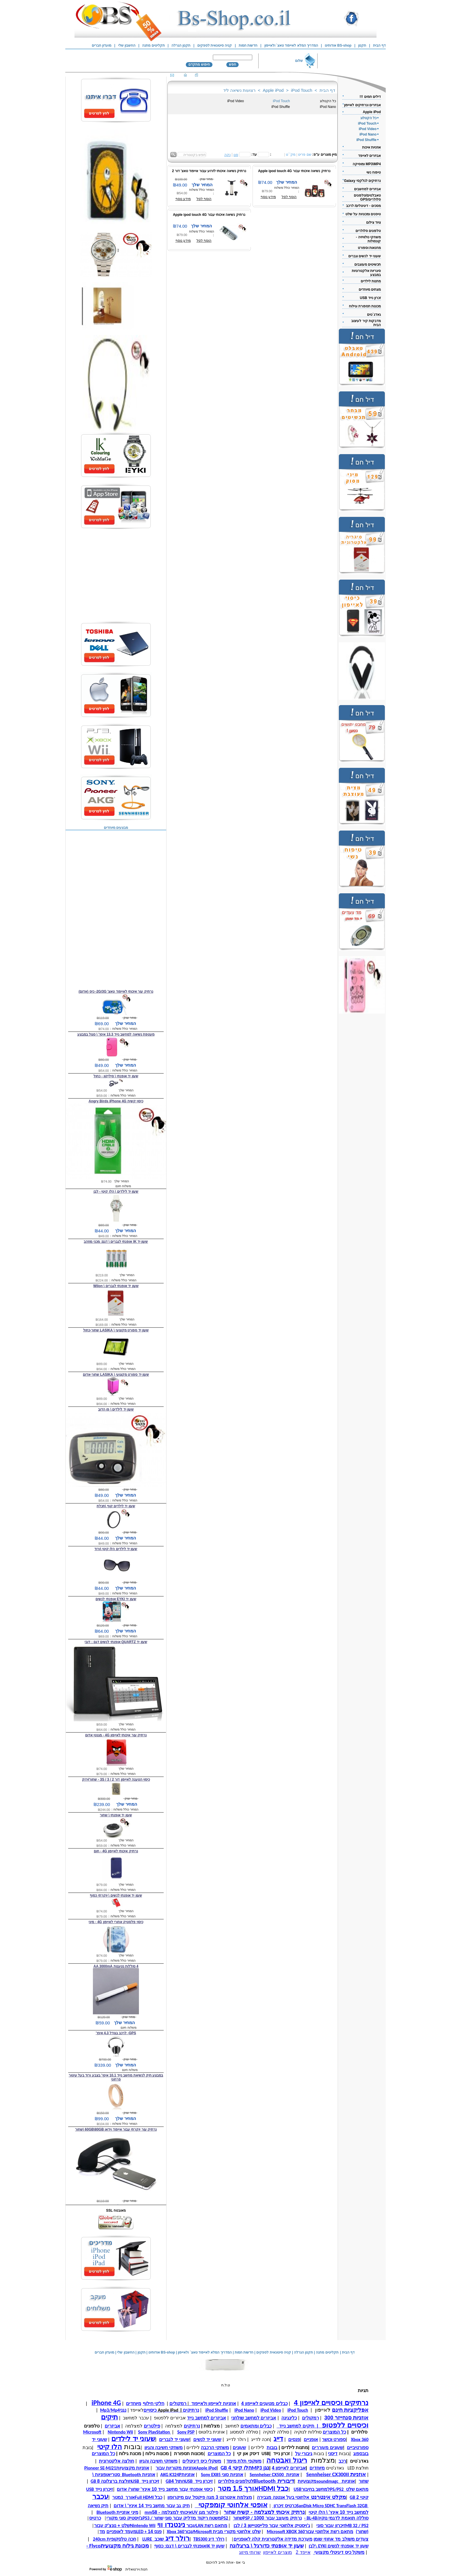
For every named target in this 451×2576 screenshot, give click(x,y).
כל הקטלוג (328, 101)
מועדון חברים (101, 45)
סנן (236, 155)
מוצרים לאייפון (277, 2552)
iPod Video (235, 101)
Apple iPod (273, 90)
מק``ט (290, 155)
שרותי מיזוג (250, 2552)
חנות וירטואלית (136, 2569)
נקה (227, 155)
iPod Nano (328, 107)
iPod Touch (301, 90)
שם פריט (304, 155)
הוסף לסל (203, 199)
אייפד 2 (303, 2552)
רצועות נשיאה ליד (239, 90)
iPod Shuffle (281, 107)
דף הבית (327, 90)
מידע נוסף (183, 199)
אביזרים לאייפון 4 (289, 2467)
